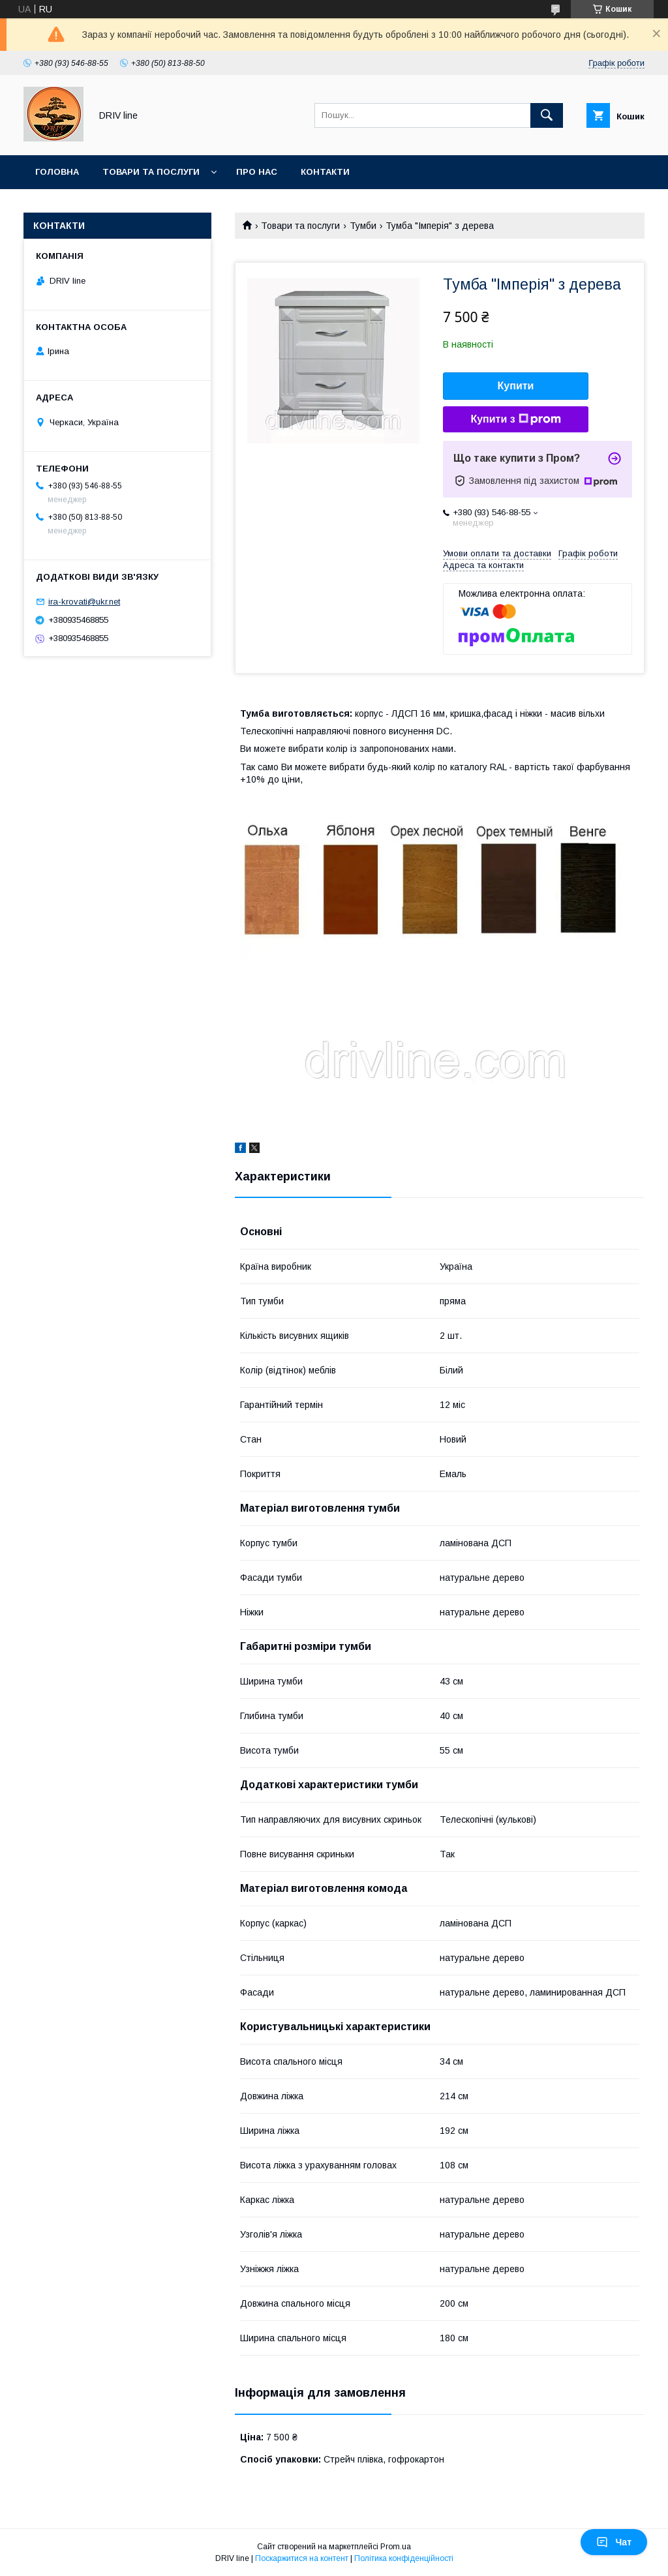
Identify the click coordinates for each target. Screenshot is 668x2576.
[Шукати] (546, 115)
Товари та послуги (151, 172)
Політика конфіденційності (403, 2558)
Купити (516, 385)
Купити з (515, 419)
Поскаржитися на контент (301, 2558)
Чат (613, 2542)
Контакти (325, 172)
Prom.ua (395, 2546)
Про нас (256, 172)
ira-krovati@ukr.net (84, 602)
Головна (57, 172)
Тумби (363, 225)
